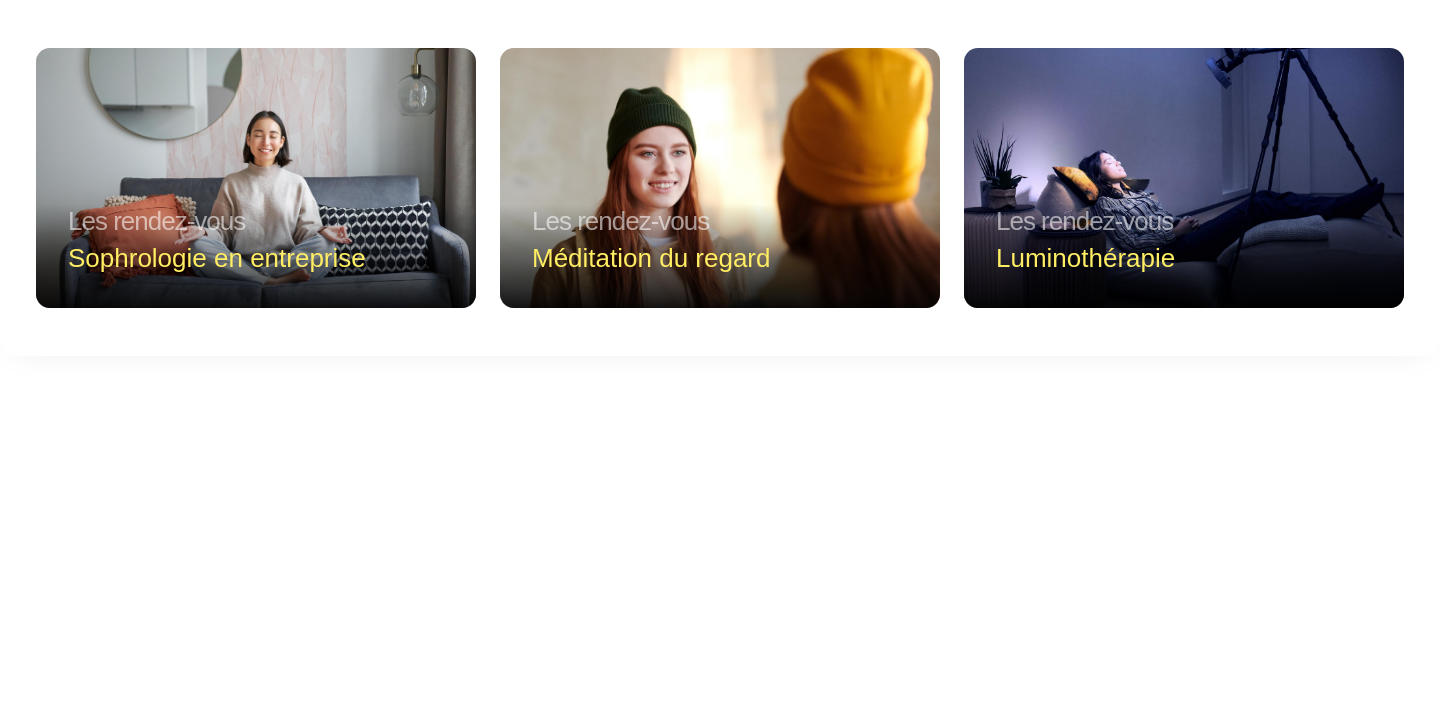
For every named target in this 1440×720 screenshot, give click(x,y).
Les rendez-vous (156, 221)
